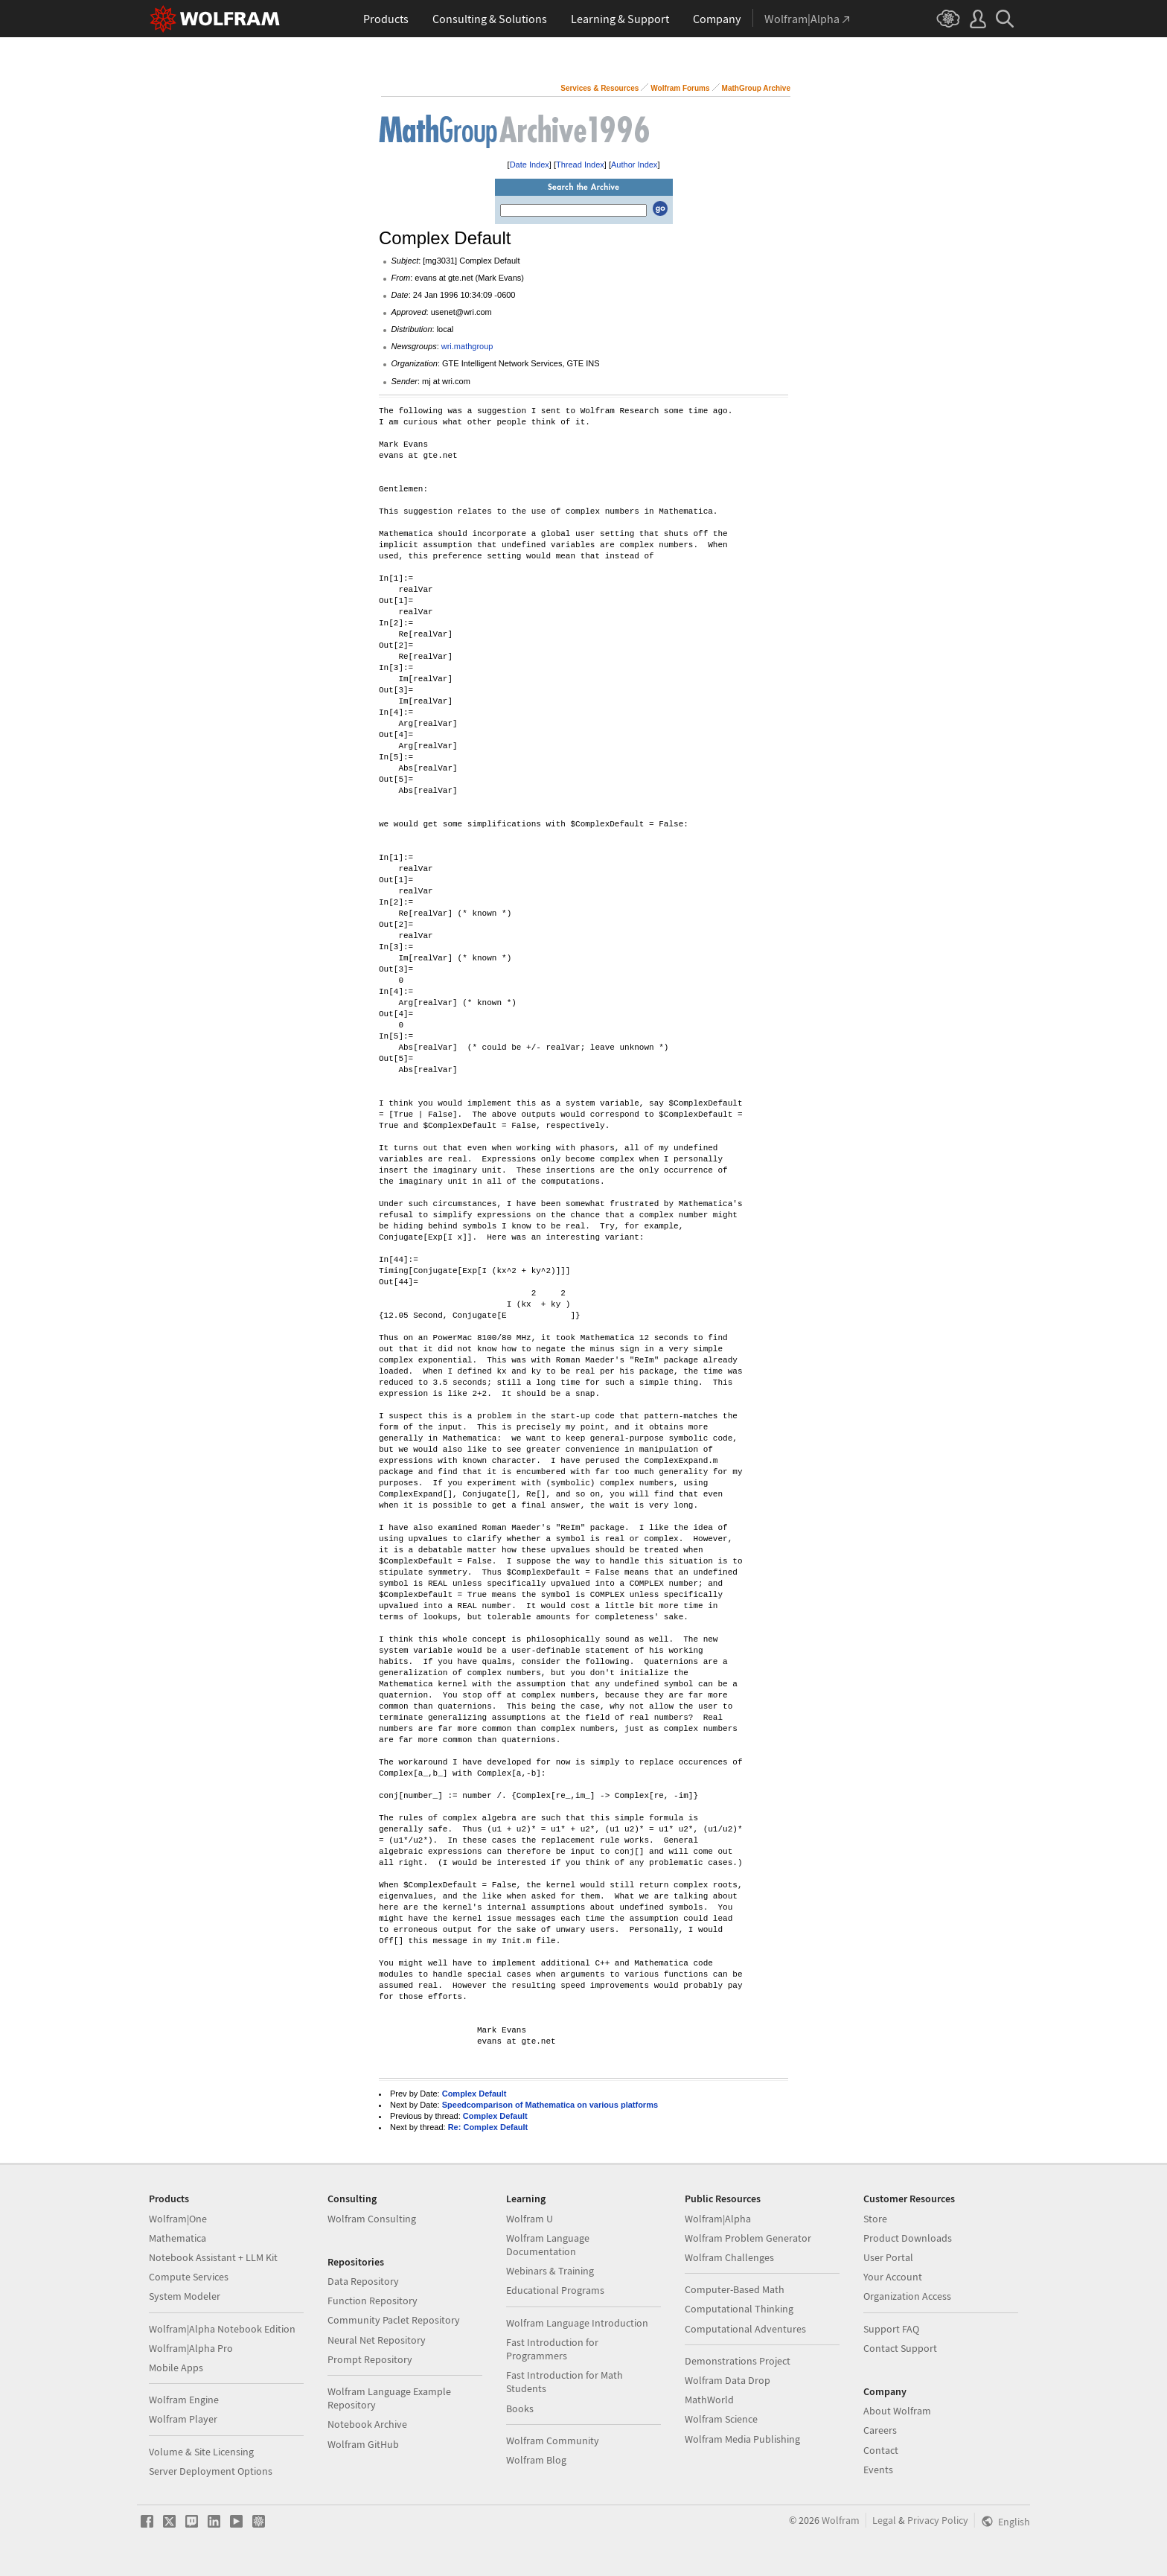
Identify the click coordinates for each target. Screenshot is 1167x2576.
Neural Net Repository (376, 2340)
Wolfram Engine (184, 2399)
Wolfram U (529, 2218)
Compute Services (188, 2276)
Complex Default (474, 2093)
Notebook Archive (367, 2424)
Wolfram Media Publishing (742, 2439)
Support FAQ (891, 2329)
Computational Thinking (739, 2308)
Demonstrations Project (737, 2361)
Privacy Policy (937, 2520)
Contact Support (900, 2348)
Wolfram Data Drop (727, 2380)
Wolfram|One (178, 2218)
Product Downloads (907, 2238)
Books (520, 2408)
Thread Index (580, 164)
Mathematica (177, 2238)
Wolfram (841, 2520)
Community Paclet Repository (393, 2320)
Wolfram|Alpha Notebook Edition (222, 2329)
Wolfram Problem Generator (748, 2238)
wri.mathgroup (467, 346)
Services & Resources (599, 88)
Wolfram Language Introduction (577, 2323)
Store (875, 2218)
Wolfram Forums (679, 88)
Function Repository (372, 2300)
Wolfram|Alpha (718, 2218)
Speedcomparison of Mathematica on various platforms (550, 2104)
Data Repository (363, 2281)
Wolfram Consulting (371, 2218)
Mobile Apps (176, 2367)
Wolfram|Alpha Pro (191, 2348)
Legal (884, 2520)
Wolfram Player (183, 2419)
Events (878, 2469)
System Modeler (184, 2296)
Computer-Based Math (734, 2289)
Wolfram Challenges (729, 2257)
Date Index (529, 164)
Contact (880, 2450)
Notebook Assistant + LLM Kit (213, 2257)
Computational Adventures (745, 2329)
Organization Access (907, 2296)
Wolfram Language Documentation (547, 2244)
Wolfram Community (552, 2440)
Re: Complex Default (488, 2127)
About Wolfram (897, 2410)
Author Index (634, 164)
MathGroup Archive (756, 88)
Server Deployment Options (210, 2471)
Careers (880, 2430)
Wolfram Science (721, 2419)
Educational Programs (555, 2290)
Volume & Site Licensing (201, 2451)
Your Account (892, 2276)
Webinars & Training (550, 2270)
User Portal (888, 2257)
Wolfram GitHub (363, 2444)
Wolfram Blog (536, 2460)
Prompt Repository (369, 2359)
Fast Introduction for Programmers (552, 2349)
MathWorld (709, 2399)
